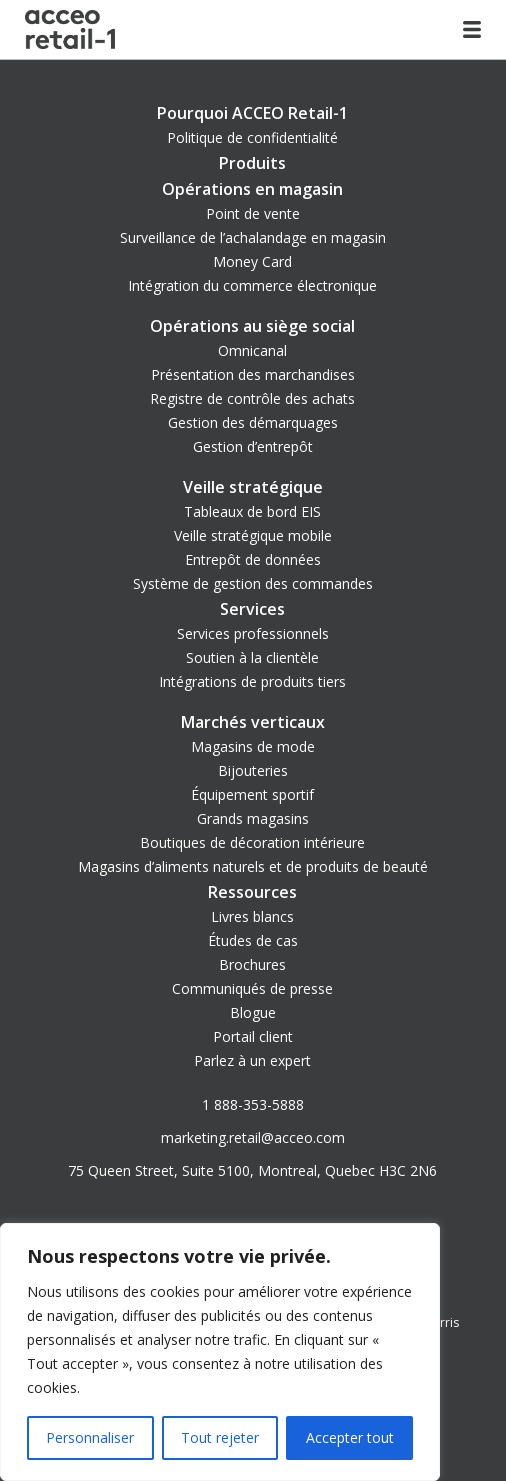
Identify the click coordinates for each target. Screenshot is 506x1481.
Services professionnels (253, 633)
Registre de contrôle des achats (252, 398)
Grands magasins (253, 818)
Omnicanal (252, 350)
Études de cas (253, 940)
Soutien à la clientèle (252, 657)
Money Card (252, 261)
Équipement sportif (252, 794)
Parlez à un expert (252, 1060)
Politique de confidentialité (252, 137)
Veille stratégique (253, 487)
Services (252, 609)
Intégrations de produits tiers (252, 681)
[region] (220, 1352)
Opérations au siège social (252, 326)
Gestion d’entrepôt (253, 446)
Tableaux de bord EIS (252, 511)
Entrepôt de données (253, 559)
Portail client (253, 1036)
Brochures (252, 964)
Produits (252, 163)
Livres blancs (252, 916)
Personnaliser (90, 1437)
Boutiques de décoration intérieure (252, 842)
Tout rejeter (220, 1437)
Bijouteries (253, 770)
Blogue (253, 1012)
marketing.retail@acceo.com (253, 1137)
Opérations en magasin (252, 189)
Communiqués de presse (252, 988)
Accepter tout (350, 1437)
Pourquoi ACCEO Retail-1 (252, 113)
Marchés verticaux (253, 722)
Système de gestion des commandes (253, 583)
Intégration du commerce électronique (252, 285)
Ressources (252, 892)
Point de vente (253, 213)
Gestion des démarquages (253, 422)
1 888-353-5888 (253, 1104)
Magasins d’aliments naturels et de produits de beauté (253, 866)
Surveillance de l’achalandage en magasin (253, 237)
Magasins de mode (253, 746)
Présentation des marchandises (253, 374)
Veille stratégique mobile (253, 535)
